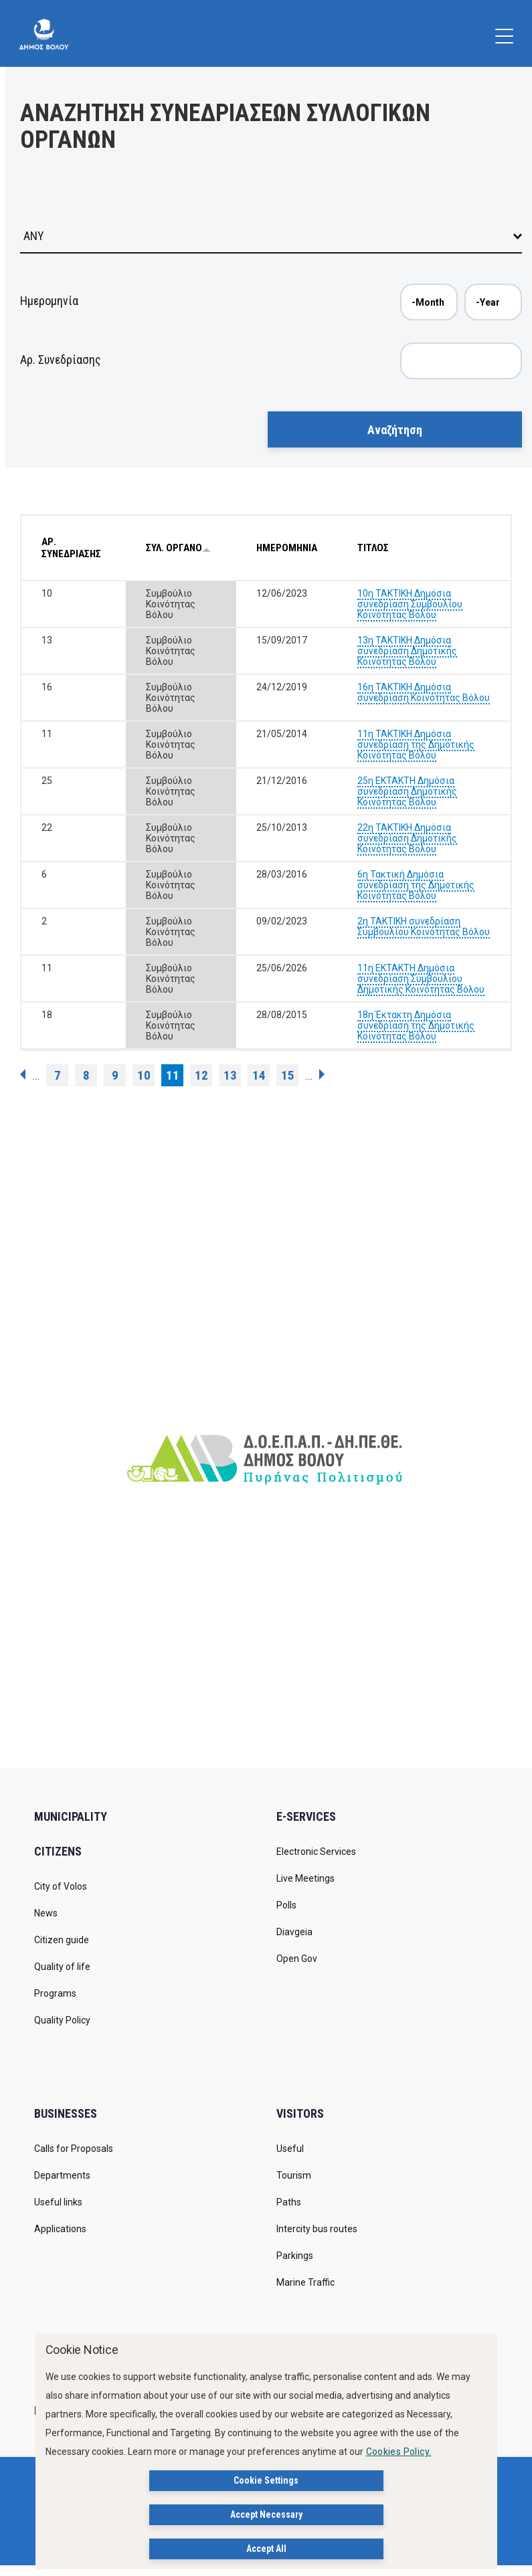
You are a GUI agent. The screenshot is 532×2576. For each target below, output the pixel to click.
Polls (286, 1905)
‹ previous (22, 1074)
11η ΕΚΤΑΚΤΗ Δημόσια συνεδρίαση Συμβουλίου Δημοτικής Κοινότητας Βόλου (420, 979)
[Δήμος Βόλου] (44, 33)
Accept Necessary (266, 2514)
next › (322, 1074)
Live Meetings (305, 1878)
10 (144, 1075)
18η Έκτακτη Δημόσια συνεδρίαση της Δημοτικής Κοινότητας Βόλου (415, 1025)
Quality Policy (62, 2020)
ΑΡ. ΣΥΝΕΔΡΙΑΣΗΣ (71, 548)
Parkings (294, 2255)
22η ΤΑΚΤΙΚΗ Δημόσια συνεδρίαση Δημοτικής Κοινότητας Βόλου (407, 838)
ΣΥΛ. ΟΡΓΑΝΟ (178, 548)
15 (287, 1075)
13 (230, 1075)
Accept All (266, 2548)
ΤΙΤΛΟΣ (373, 548)
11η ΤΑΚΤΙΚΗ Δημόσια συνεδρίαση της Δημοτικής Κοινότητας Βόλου (415, 744)
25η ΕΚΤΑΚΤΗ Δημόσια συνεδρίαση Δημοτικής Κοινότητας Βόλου (407, 791)
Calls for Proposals (73, 2148)
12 (201, 1075)
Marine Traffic (305, 2282)
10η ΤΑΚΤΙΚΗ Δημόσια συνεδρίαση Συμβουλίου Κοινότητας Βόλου (409, 604)
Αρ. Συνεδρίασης (60, 360)
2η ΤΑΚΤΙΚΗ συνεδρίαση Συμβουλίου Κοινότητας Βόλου (423, 926)
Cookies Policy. (399, 2451)
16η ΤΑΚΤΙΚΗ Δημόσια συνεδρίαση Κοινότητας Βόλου (423, 692)
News (46, 1913)
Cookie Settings (266, 2480)
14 (259, 1075)
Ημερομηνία (49, 301)
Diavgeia (294, 1931)
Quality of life (62, 1966)
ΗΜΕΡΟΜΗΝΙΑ (286, 548)
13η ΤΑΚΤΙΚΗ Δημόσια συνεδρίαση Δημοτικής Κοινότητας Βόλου (407, 651)
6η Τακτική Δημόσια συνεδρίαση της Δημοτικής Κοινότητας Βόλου (415, 885)
